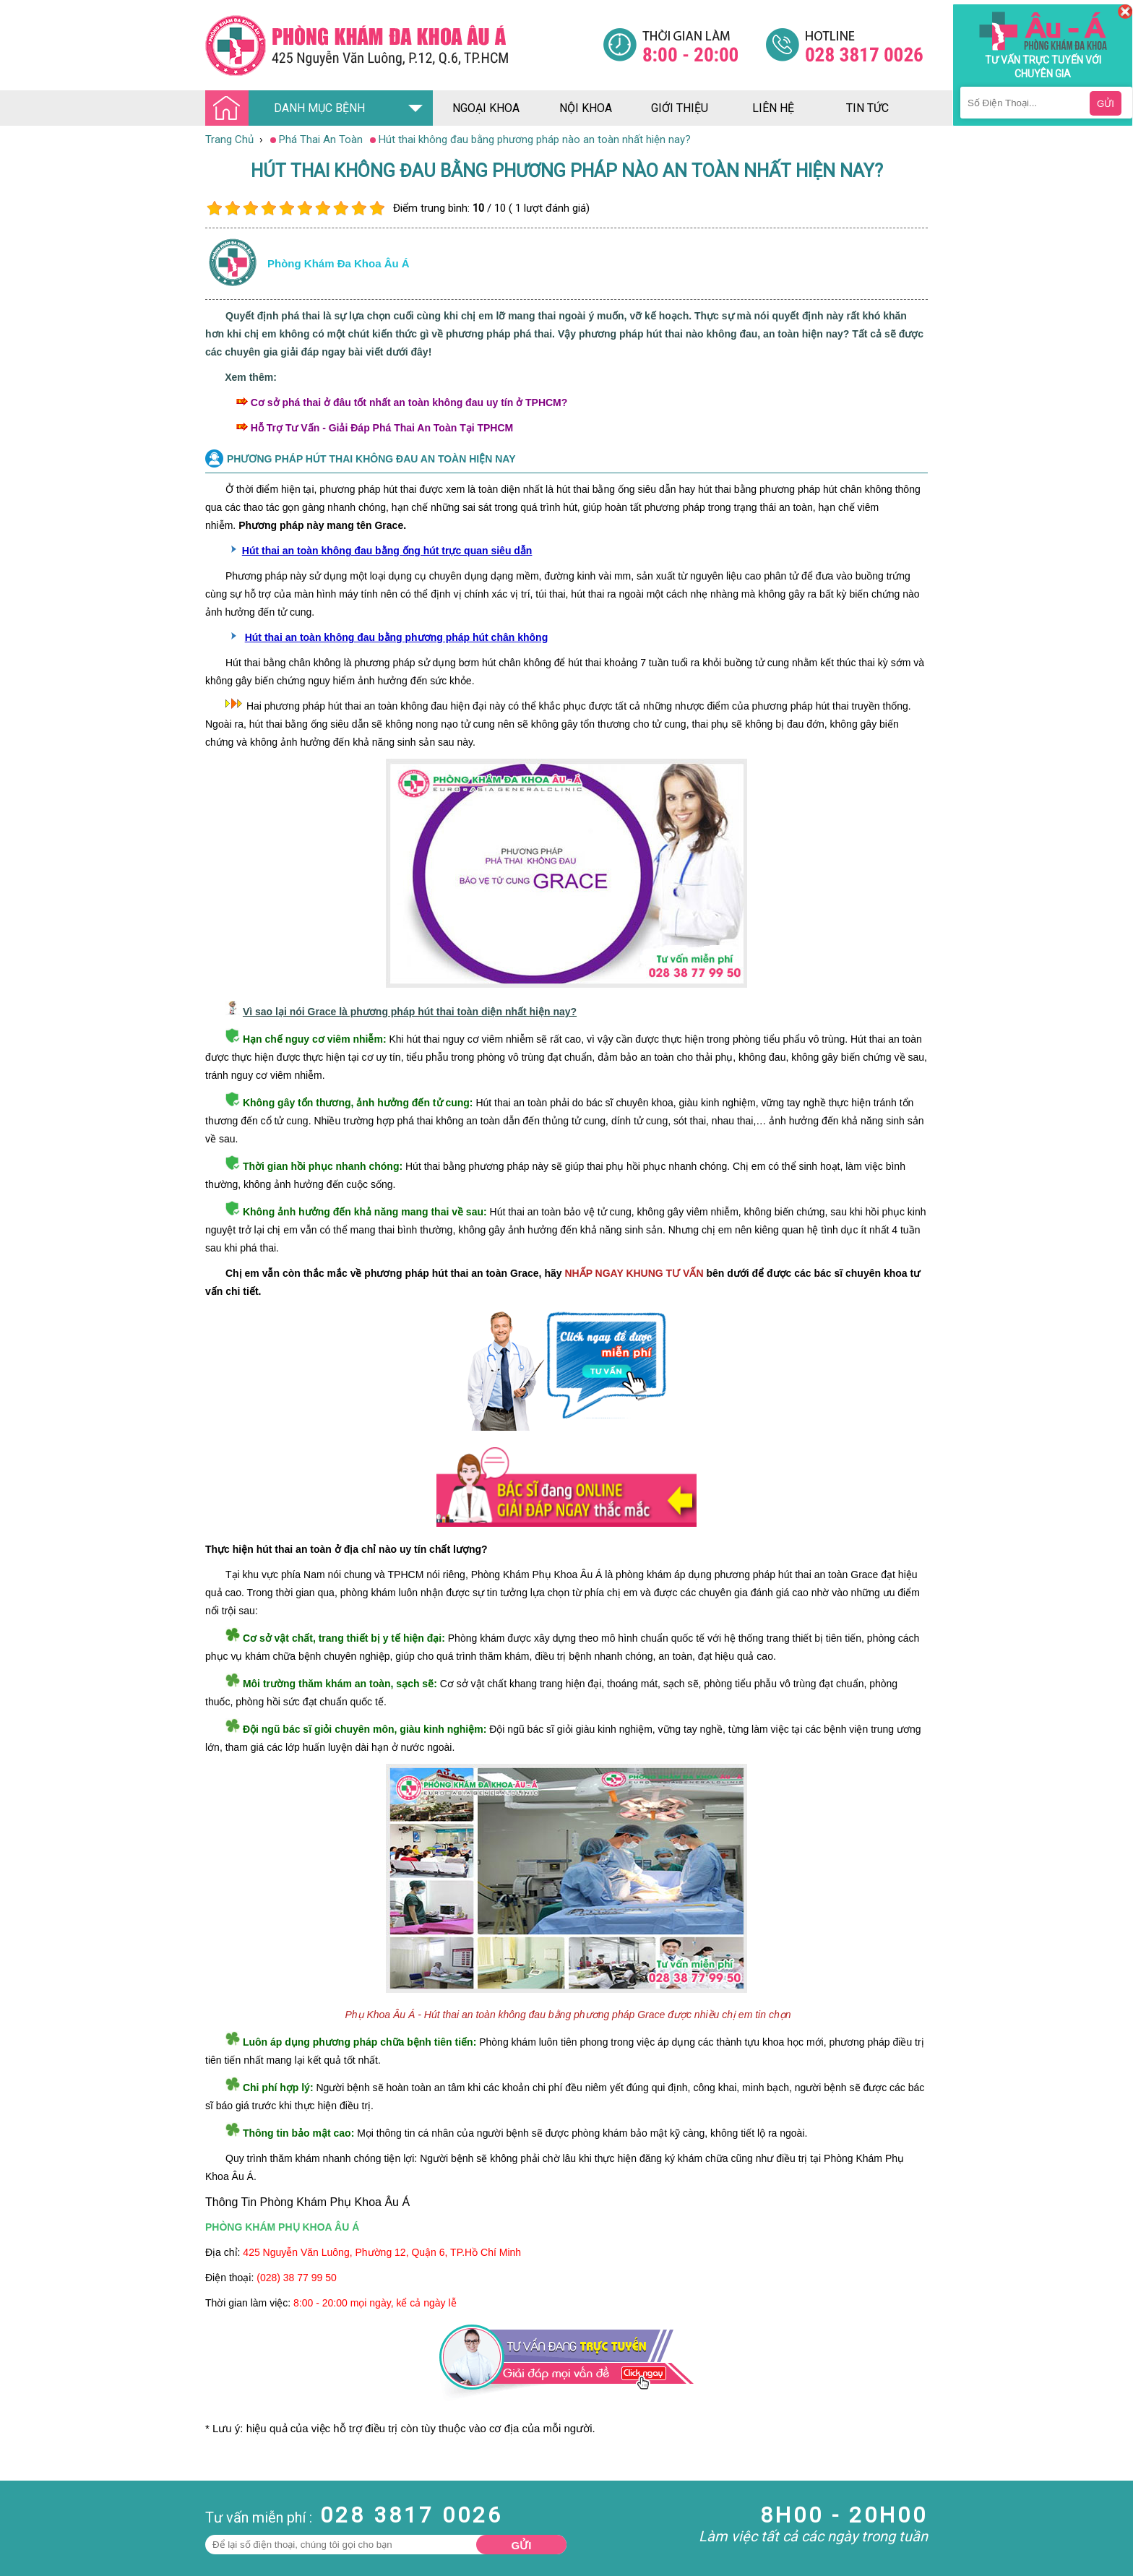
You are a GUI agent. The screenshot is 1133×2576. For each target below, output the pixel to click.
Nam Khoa (25, 2505)
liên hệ (773, 108)
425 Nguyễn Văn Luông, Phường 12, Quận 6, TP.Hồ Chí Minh (382, 2252)
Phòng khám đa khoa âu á (338, 263)
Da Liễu (17, 2557)
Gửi (522, 2545)
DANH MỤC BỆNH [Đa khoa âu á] (289, 108)
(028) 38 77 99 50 (297, 2277)
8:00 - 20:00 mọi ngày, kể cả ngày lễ (375, 2303)
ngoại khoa (486, 108)
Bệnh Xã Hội (29, 2544)
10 (377, 208)
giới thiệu (679, 108)
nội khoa (585, 108)
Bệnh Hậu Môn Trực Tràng (47, 2525)
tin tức (867, 108)
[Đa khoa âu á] (404, 45)
